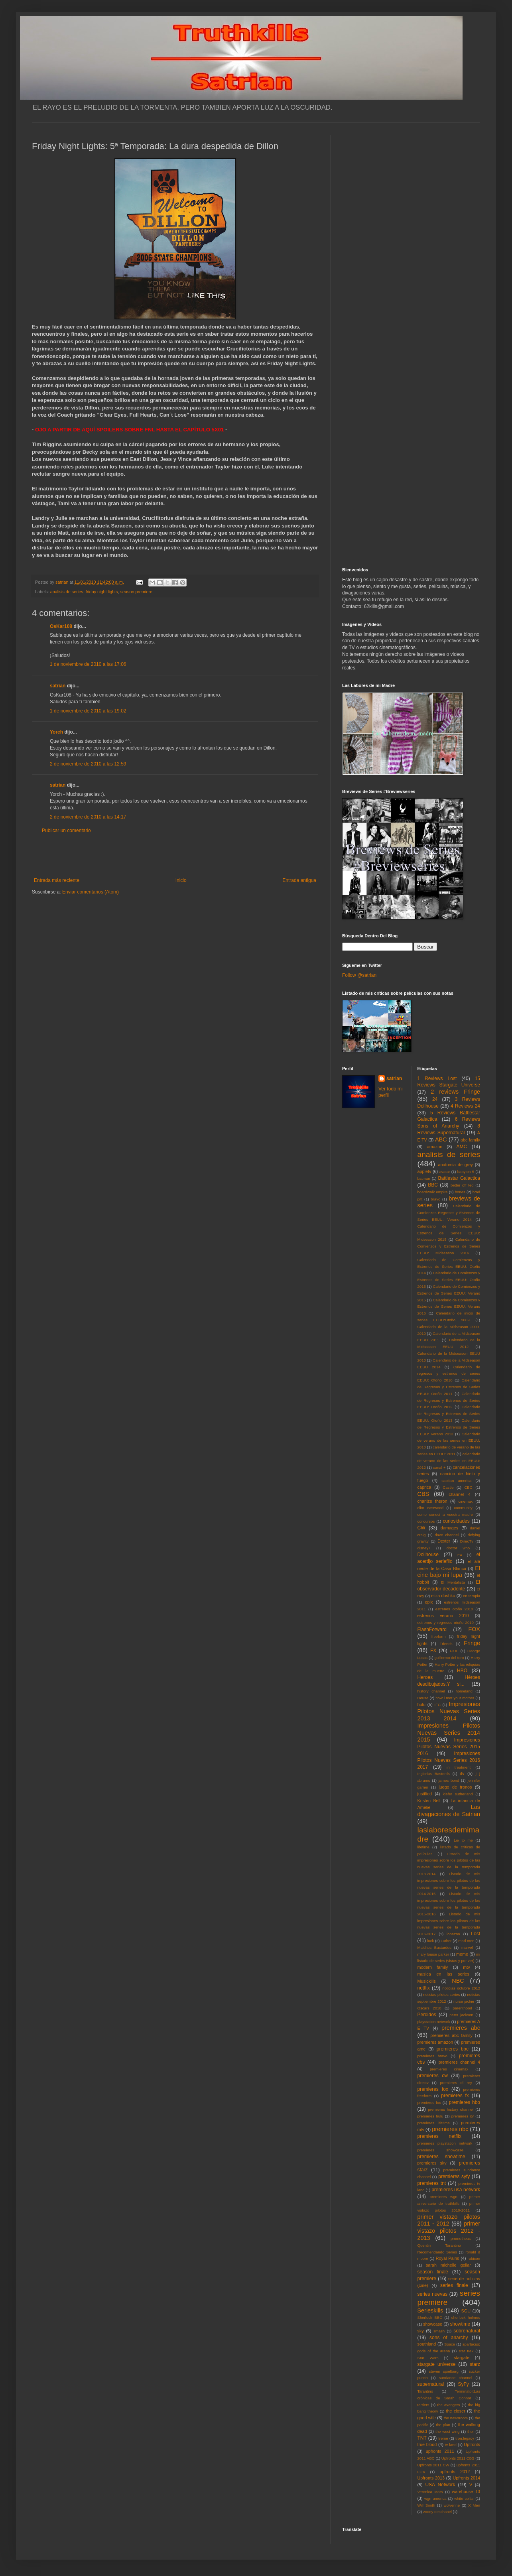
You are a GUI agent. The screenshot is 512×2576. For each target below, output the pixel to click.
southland (426, 2344)
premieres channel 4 (459, 2062)
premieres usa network (455, 2189)
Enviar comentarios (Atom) (90, 892)
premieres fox (432, 2089)
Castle (448, 1487)
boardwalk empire (432, 1192)
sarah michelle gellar (448, 2265)
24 (434, 1099)
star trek (466, 2351)
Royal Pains (447, 2258)
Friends (446, 1643)
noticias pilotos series (441, 1994)
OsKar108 (61, 626)
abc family (470, 1139)
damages (449, 1527)
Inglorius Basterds (433, 1773)
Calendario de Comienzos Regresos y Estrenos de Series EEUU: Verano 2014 (448, 1213)
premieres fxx (429, 2102)
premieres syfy (454, 2176)
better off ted (462, 1185)
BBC (433, 1185)
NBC (458, 1981)
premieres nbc (450, 2129)
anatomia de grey (455, 1164)
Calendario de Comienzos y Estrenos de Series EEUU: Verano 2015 (448, 1293)
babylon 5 (465, 1171)
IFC (438, 1704)
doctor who (458, 1548)
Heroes (425, 1677)
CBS (423, 1494)
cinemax (466, 1501)
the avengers (448, 2405)
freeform (438, 1636)
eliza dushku (443, 1595)
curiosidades (456, 1521)
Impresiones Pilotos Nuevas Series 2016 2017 (448, 1760)
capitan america (456, 1480)
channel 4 (460, 1494)
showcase (432, 2324)
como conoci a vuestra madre (445, 1514)
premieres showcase (440, 2150)
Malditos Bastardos (434, 1947)
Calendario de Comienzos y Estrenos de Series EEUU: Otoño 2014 (448, 1266)
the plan (443, 2425)
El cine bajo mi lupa (448, 1571)
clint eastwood (430, 1507)
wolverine (451, 2505)
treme (443, 2438)
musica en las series (443, 1974)
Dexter (443, 1541)
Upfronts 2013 (431, 2478)
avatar (444, 1171)
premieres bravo (432, 2056)
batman (423, 1178)
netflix (423, 1988)
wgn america (435, 2498)
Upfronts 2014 (466, 2478)
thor (470, 2431)
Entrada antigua (299, 880)
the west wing (447, 2431)
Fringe (472, 1643)
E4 (459, 1555)
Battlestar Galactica (459, 1178)
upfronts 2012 (455, 2471)
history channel (431, 1691)
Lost (475, 1933)
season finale (432, 2272)
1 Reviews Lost (437, 1078)
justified (424, 1793)
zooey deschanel (437, 2511)
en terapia (471, 1596)
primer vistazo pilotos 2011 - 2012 (448, 2220)
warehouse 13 (466, 2491)
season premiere (136, 591)
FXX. (454, 1651)
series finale (454, 2285)
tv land (451, 2444)
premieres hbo (464, 2102)
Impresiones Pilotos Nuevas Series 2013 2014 (448, 1711)
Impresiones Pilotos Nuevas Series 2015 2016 (448, 1746)
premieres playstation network (445, 2143)
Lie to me (463, 1840)
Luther (446, 1940)
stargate (461, 2357)
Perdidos (426, 2014)
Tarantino (425, 2391)
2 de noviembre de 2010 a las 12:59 (88, 764)
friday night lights (102, 591)
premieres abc (460, 2028)
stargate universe (436, 2364)
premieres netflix (439, 2136)
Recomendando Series (437, 2252)
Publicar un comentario (66, 830)
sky (420, 2330)
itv (462, 1773)
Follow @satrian (359, 975)
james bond (449, 1780)
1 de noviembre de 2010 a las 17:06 (88, 664)
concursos (426, 1521)
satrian (57, 686)
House (423, 1698)
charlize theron (432, 1501)
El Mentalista (453, 1582)
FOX (474, 1629)
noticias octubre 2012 (461, 1988)
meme (462, 1954)
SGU (466, 2310)
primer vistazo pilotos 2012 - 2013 (448, 2230)
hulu (421, 1704)
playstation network (433, 2021)
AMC (462, 1146)
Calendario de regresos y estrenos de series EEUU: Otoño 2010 (448, 1374)
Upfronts (472, 2444)
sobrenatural (466, 2331)
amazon (434, 1146)
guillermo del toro (449, 1657)
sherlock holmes (465, 2317)
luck (430, 1940)
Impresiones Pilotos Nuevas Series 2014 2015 (448, 1732)
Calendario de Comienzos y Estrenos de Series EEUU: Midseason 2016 (448, 1246)
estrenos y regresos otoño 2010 (445, 1622)
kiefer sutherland (458, 1794)
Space (449, 2344)
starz (475, 2364)
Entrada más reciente (56, 880)
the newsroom (456, 2418)
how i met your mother (454, 1698)
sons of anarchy (448, 2337)
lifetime (423, 1847)
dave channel (447, 1535)
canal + (439, 1467)
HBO (462, 1670)
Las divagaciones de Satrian (448, 1810)
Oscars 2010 (429, 2008)
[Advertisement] (175, 856)
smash (439, 2331)
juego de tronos (455, 1787)
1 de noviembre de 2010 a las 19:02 (88, 711)
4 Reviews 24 (465, 1106)
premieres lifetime (433, 2123)
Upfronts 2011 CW (433, 2465)
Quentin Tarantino (439, 2245)
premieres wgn (443, 2196)
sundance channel (455, 2377)
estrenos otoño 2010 (454, 1609)
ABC (441, 1139)
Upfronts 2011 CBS (458, 2458)
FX (433, 1650)
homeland (464, 1691)
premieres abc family (451, 2035)
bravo (435, 1199)
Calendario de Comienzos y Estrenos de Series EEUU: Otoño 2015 (448, 1280)
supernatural (430, 2384)
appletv (424, 1171)
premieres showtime (441, 2156)
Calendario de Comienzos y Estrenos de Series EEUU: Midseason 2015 (448, 1233)
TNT (422, 2438)
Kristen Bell (429, 1800)
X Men (474, 2505)
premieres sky (432, 2163)
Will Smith (426, 2505)
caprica (424, 1487)
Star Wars (428, 2358)
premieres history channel (450, 2109)
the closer (455, 2411)
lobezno (453, 1934)
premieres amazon (435, 2042)
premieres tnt (431, 2183)
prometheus (461, 2238)
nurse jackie (463, 2001)
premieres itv (462, 2116)
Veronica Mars (430, 2491)
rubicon (474, 2258)
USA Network (440, 2484)
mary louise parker (433, 1954)
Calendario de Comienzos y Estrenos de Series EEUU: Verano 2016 (448, 1307)
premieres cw (432, 2075)
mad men (467, 1940)
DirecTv (466, 1541)
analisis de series (66, 591)
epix (429, 1602)
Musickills (426, 1981)
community (463, 1507)
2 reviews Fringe (455, 1091)
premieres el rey (456, 2082)
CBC (468, 1487)
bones (460, 1192)
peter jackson (461, 2015)
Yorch (56, 732)
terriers (423, 2405)
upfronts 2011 (440, 2451)
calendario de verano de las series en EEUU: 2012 (448, 1461)
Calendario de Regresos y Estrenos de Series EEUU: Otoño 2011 (448, 1387)
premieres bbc (453, 2049)
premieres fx (455, 2095)
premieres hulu (430, 2116)
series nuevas (432, 2294)
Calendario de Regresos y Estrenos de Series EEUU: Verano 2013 (448, 1427)
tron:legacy (464, 2438)
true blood (427, 2444)
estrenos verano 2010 (443, 1615)
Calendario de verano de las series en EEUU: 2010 (448, 1441)
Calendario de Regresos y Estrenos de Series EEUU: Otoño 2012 (448, 1400)
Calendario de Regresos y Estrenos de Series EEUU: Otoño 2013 (448, 1414)
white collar (464, 2498)
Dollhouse (428, 1554)
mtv (466, 1967)
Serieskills (430, 2310)
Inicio (181, 880)
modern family (432, 1967)
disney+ (424, 1548)
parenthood (462, 2008)
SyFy (463, 2384)
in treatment (459, 1767)
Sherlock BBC (430, 2317)
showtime (460, 2324)
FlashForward (432, 1629)
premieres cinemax (449, 2069)
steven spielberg (444, 2371)
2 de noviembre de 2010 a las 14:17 (88, 817)
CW (421, 1528)
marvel (467, 1947)
